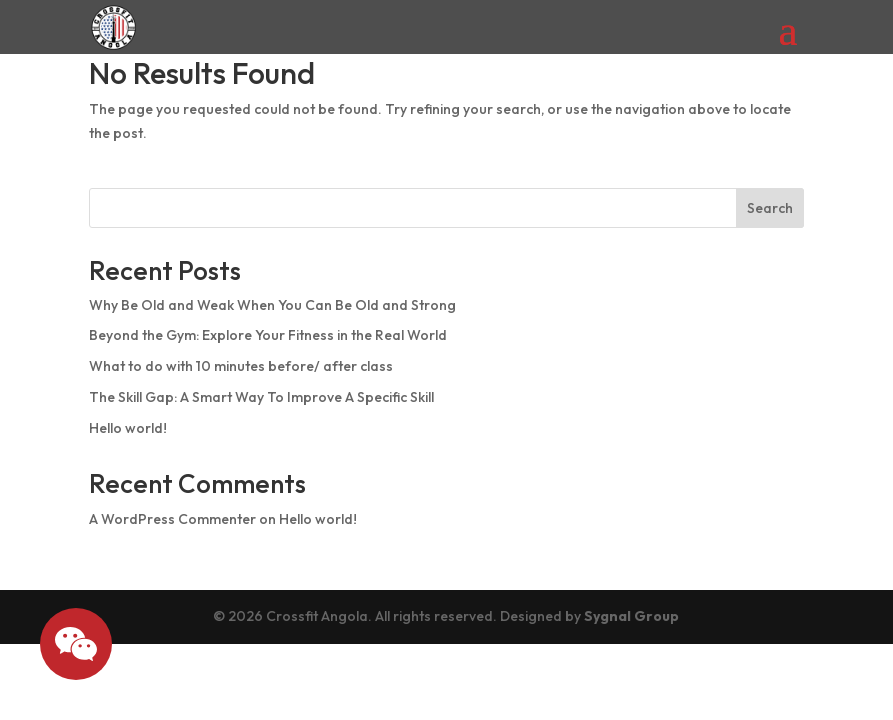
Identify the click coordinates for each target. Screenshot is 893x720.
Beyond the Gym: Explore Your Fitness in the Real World (268, 335)
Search (770, 208)
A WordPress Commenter (172, 519)
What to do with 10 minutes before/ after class (241, 366)
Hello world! (128, 428)
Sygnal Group (631, 616)
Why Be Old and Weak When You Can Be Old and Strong (272, 305)
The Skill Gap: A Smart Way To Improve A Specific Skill (261, 397)
